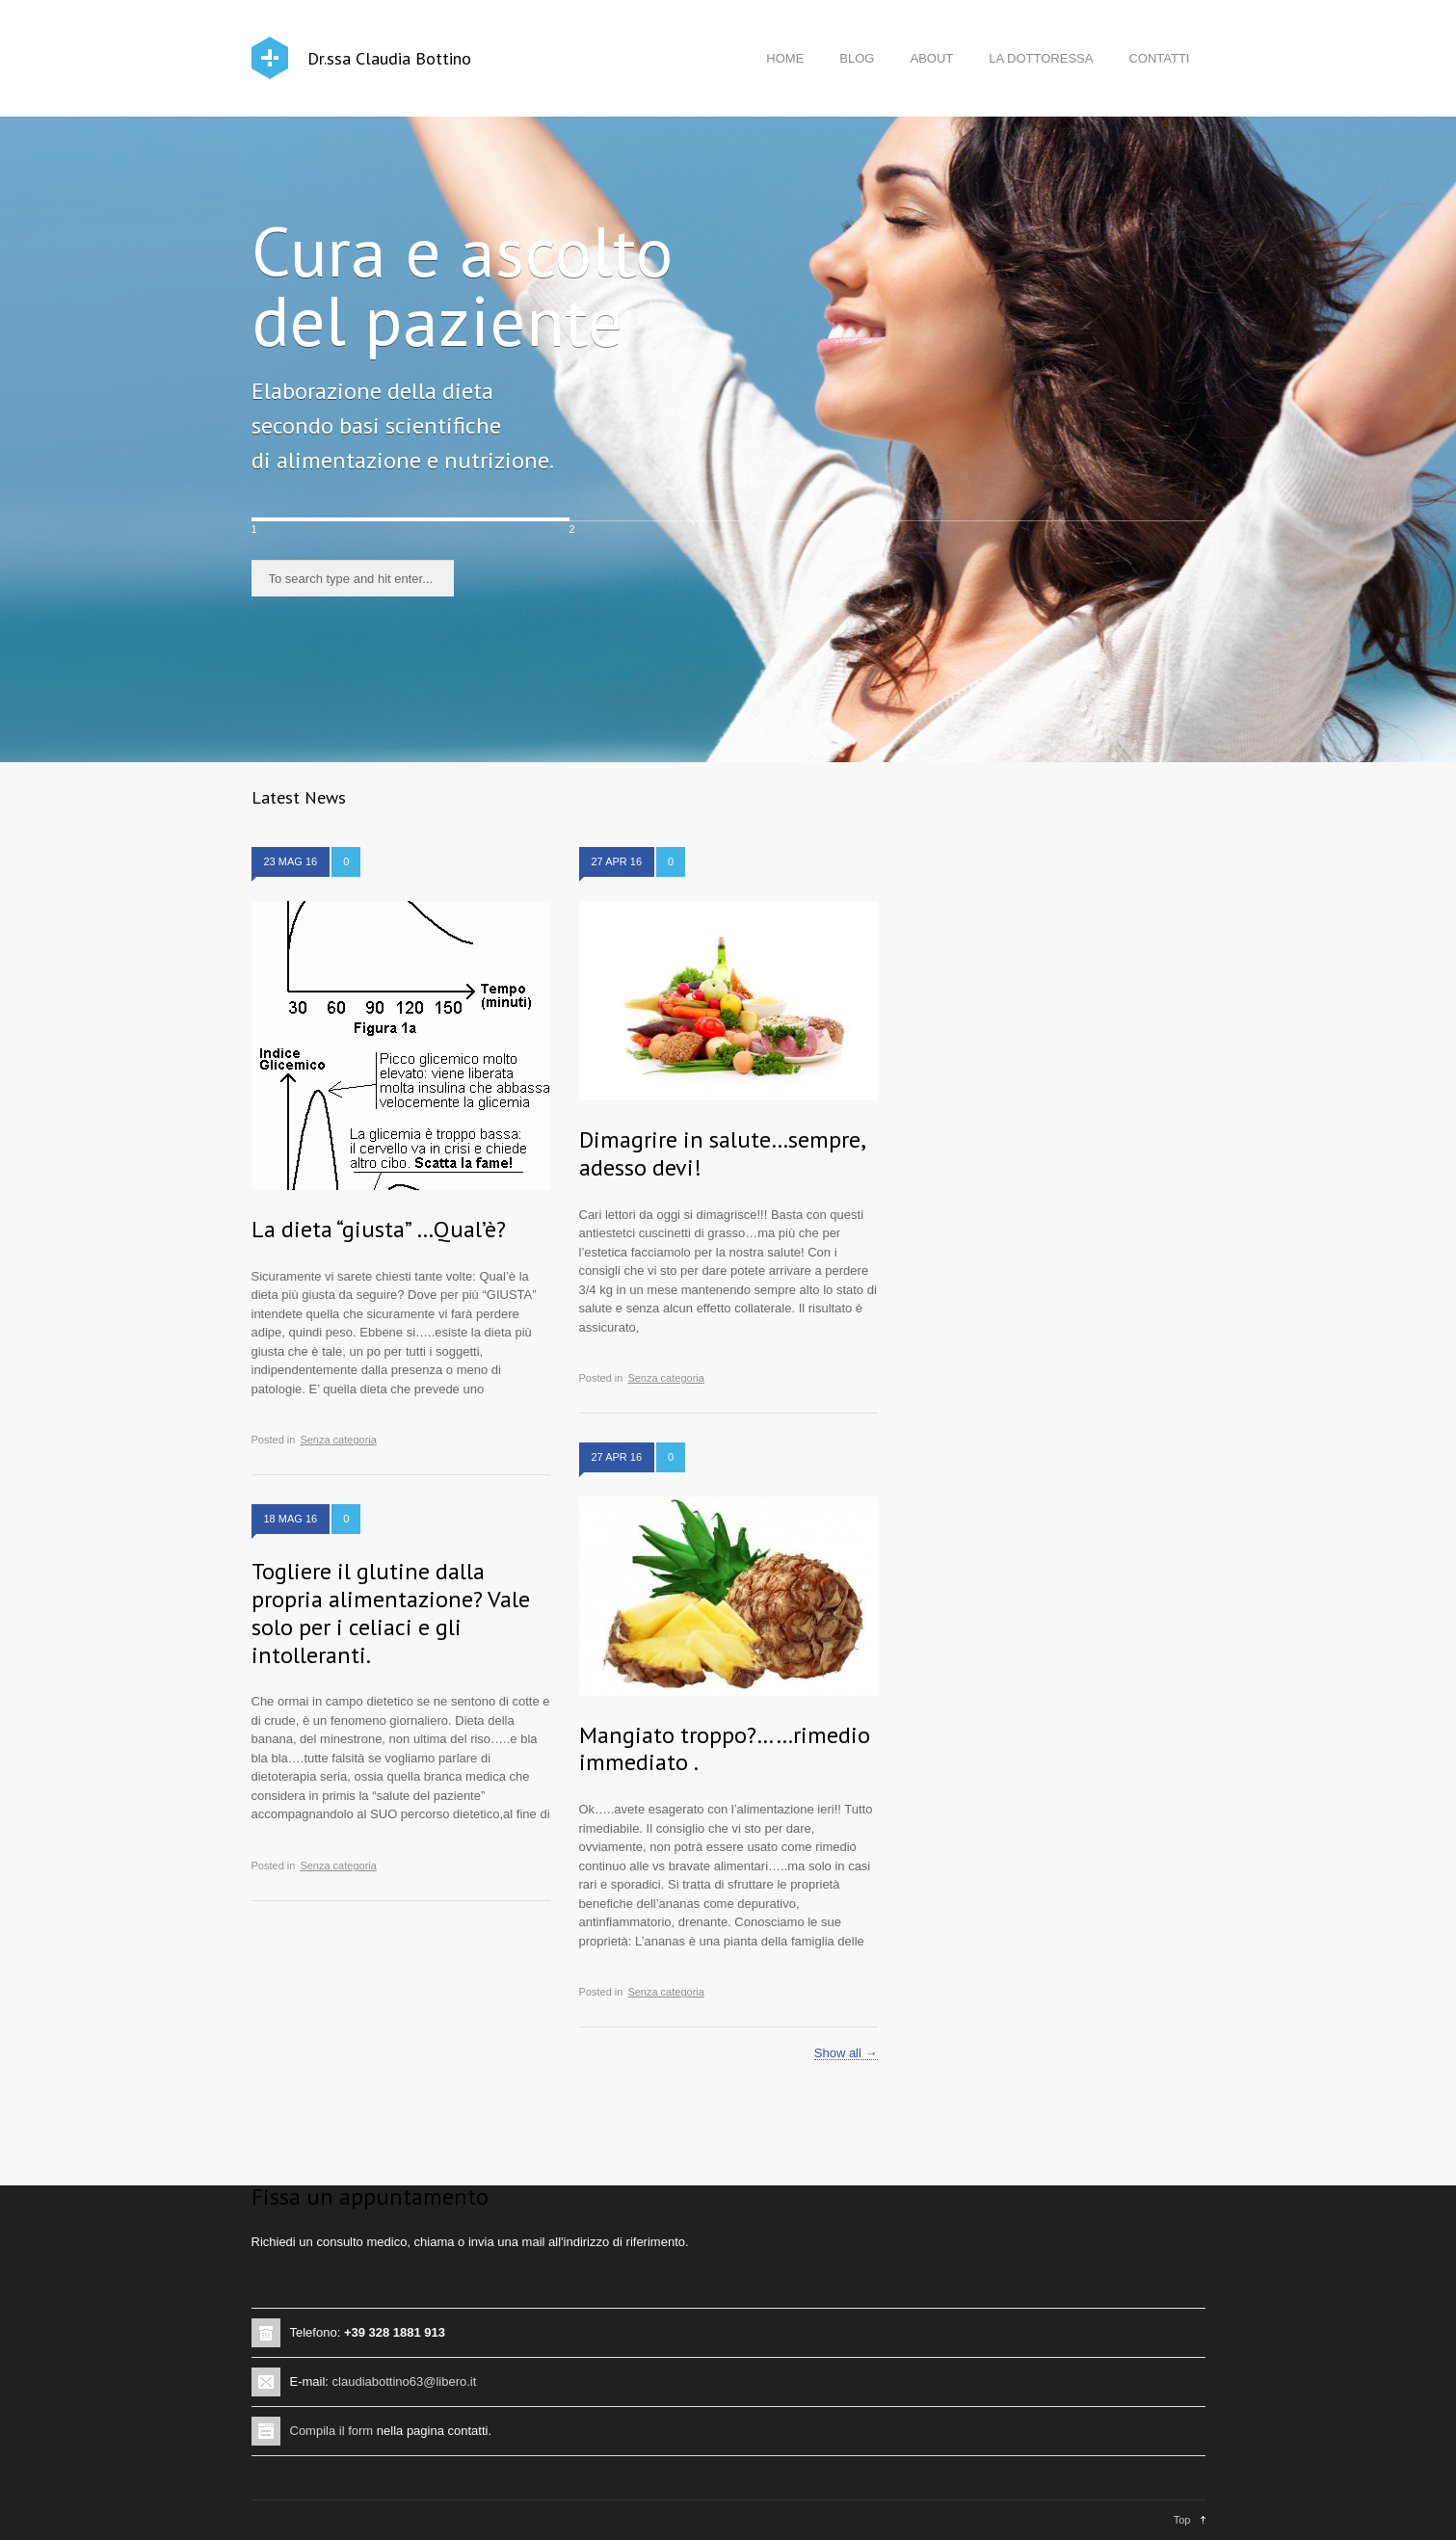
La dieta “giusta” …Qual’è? (378, 1229)
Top (1182, 2520)
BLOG (856, 58)
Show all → (846, 2053)
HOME (785, 58)
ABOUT (931, 58)
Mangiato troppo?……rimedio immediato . (724, 1749)
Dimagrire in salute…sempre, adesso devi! (721, 1153)
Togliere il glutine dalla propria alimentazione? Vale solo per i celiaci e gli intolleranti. (390, 1612)
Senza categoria (338, 1439)
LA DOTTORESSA (1041, 58)
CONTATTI (1158, 58)
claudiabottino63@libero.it (404, 2381)
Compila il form (332, 2430)
